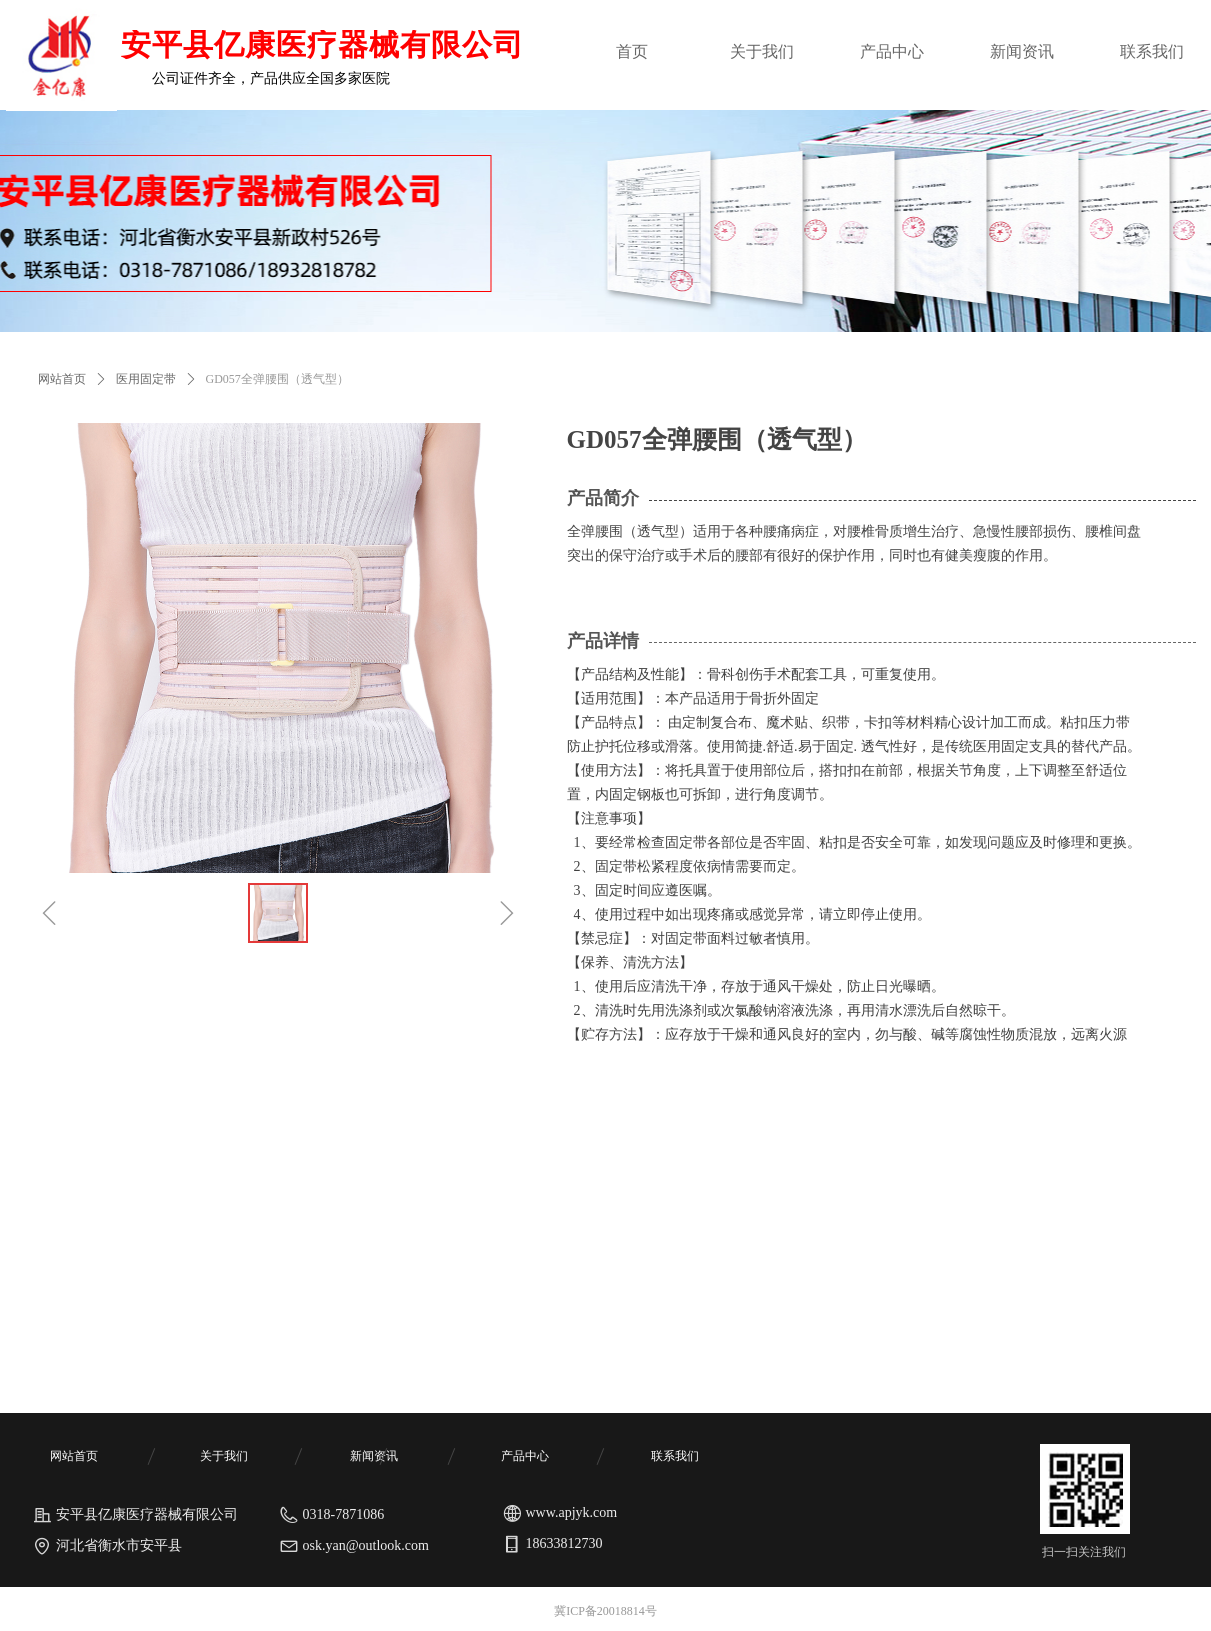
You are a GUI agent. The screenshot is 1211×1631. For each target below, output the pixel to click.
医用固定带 (146, 379)
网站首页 (62, 379)
